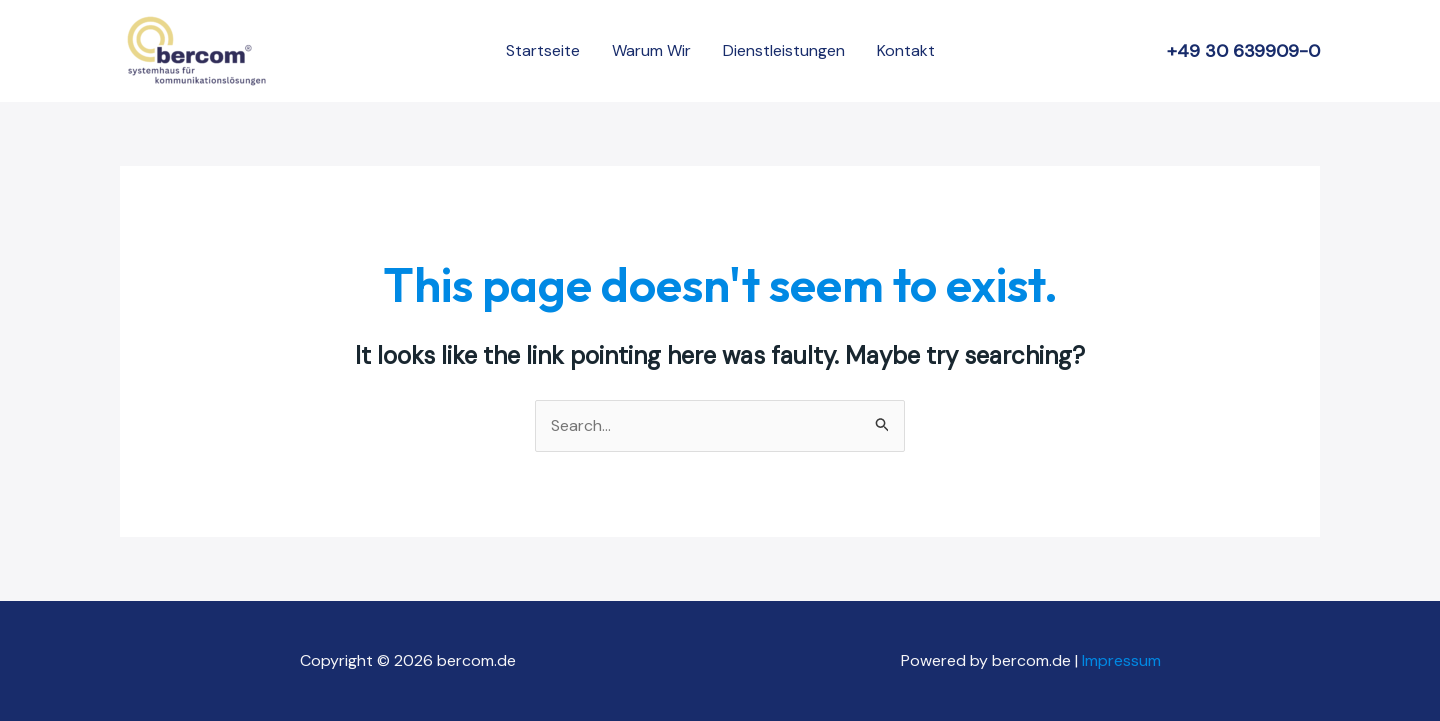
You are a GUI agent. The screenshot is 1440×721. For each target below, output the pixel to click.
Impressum (1123, 660)
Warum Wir (651, 50)
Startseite (543, 50)
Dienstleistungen (784, 50)
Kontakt (906, 50)
